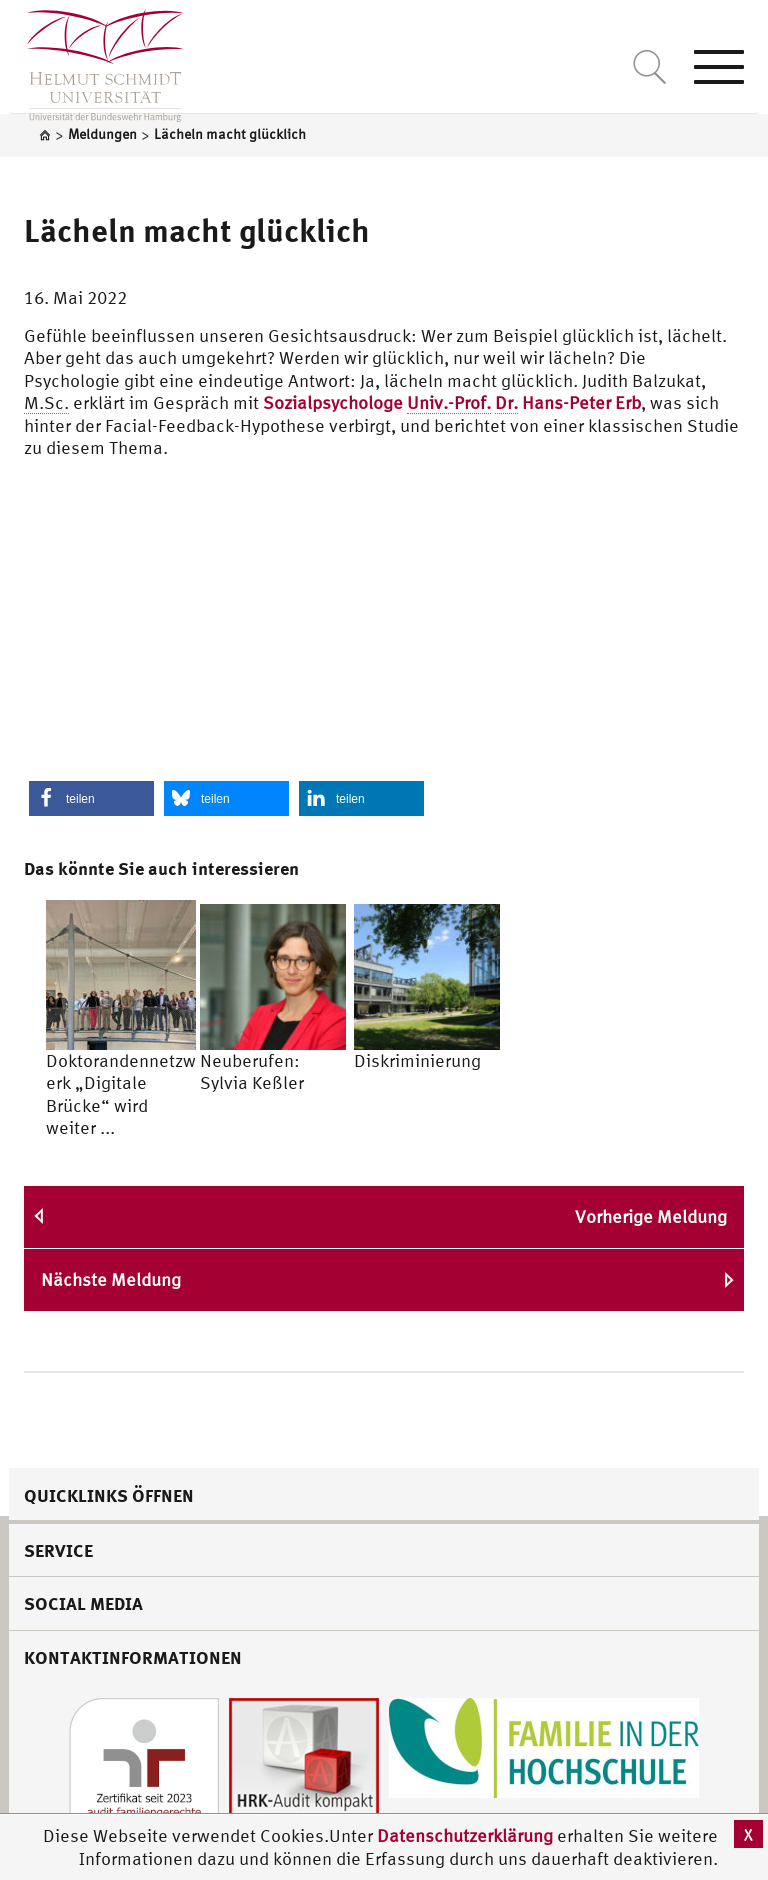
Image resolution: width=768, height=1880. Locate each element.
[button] (91, 798)
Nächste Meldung (111, 1279)
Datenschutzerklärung (465, 1835)
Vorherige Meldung (651, 1216)
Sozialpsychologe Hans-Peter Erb (452, 403)
